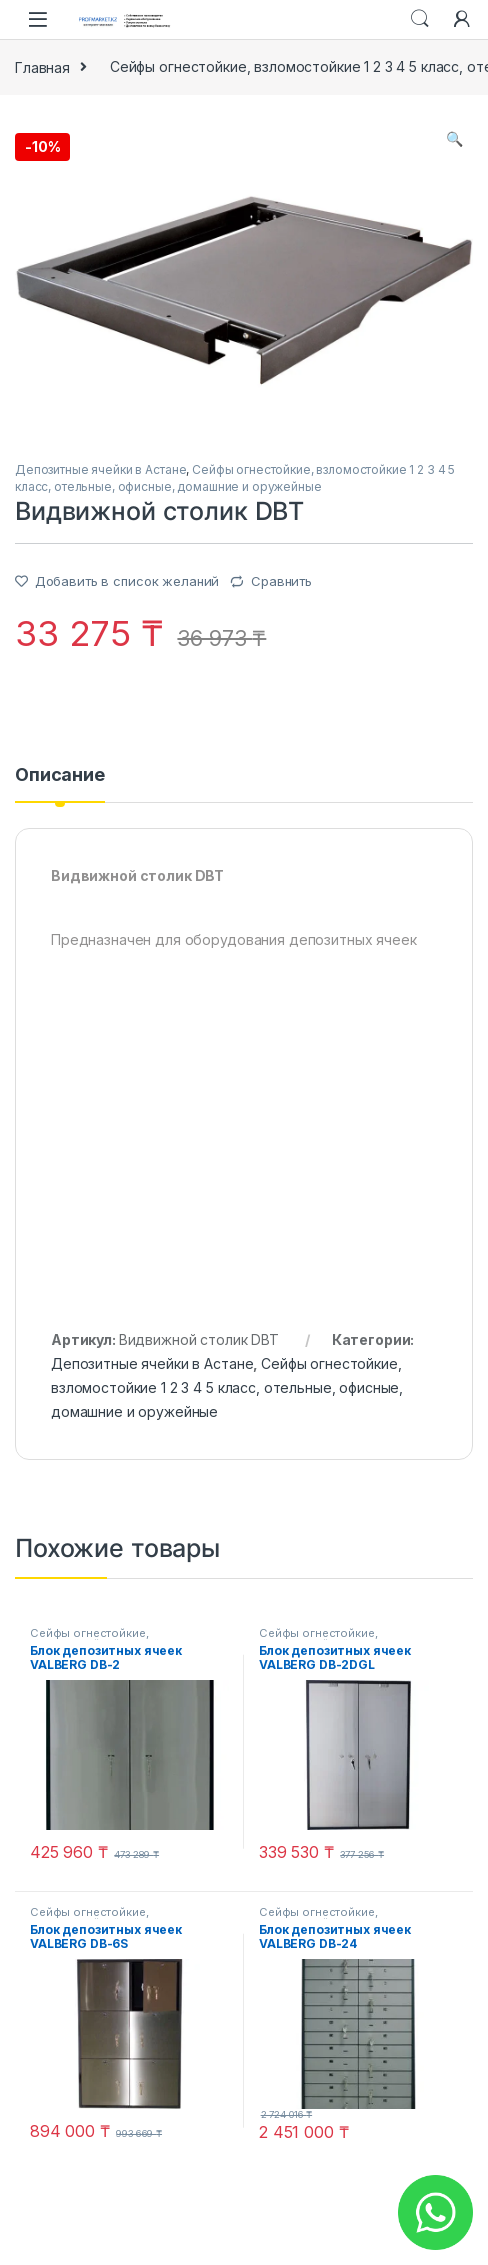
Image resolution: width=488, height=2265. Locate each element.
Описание (60, 775)
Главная (42, 66)
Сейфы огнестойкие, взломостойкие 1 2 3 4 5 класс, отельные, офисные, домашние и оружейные (227, 1387)
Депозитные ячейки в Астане (100, 469)
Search (420, 19)
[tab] (60, 784)
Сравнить (281, 581)
